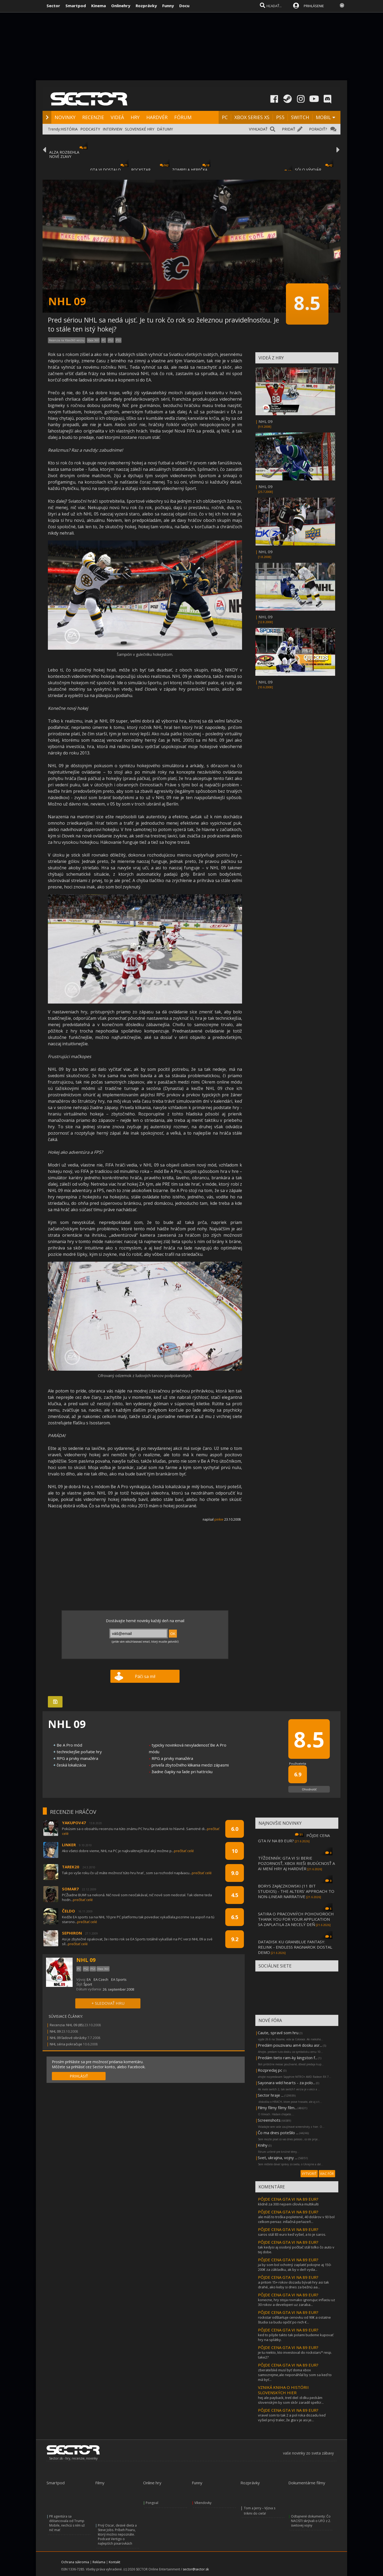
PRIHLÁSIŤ (79, 2076)
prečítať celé (184, 1850)
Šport (88, 1984)
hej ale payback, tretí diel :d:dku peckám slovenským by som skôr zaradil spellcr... (291, 2400)
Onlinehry (120, 5)
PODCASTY (90, 129)
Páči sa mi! (145, 1676)
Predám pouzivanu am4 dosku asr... (290, 2045)
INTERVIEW (112, 129)
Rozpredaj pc (270, 2070)
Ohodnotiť (309, 1789)
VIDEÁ (117, 117)
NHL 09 (266, 421)
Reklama (99, 2562)
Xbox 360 (93, 340)
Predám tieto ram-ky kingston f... (287, 2057)
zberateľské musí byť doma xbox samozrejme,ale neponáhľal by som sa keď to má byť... (295, 2375)
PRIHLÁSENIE (314, 5)
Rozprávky (146, 5)
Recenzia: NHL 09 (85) (67, 2025)
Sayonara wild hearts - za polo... (286, 2082)
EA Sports (119, 1979)
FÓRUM (183, 117)
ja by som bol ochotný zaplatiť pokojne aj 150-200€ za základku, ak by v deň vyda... (294, 2267)
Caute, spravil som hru (278, 2032)
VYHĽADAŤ (258, 129)
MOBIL (323, 117)
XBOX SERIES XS (251, 117)
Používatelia (297, 1763)
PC (225, 117)
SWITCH (300, 117)
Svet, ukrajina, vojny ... (277, 2157)
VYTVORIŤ (309, 2173)
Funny (168, 5)
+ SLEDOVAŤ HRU (107, 2003)
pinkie (218, 1519)
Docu (184, 5)
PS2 (110, 340)
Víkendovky (202, 2503)
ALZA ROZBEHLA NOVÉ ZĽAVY (64, 154)
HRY (135, 117)
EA (89, 1979)
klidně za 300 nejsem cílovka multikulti (288, 2204)
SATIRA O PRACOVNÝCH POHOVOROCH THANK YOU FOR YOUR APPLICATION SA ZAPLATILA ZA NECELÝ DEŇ (296, 1919)
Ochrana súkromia (75, 2562)
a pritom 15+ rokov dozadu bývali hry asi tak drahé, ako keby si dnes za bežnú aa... (293, 2284)
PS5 (280, 117)
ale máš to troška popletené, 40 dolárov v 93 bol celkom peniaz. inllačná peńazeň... (296, 2219)
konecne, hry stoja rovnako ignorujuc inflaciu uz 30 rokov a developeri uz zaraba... (296, 2302)
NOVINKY (65, 117)
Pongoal (152, 2503)
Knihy (263, 2145)
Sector (53, 5)
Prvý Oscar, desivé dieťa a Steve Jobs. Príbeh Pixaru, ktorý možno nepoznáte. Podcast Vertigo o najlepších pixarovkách (117, 2534)
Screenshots (269, 2120)
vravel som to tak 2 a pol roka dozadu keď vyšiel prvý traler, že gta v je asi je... (292, 2417)
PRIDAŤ (288, 129)
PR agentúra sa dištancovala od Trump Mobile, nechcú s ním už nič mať (67, 2523)
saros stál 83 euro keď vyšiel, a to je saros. (292, 2234)
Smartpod (75, 5)
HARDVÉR (157, 117)
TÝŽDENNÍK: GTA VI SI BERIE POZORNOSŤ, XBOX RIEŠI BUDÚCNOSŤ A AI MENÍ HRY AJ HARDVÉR (296, 1863)
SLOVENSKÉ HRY (139, 129)
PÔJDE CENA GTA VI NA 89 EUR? (288, 2199)
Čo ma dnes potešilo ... (278, 2132)
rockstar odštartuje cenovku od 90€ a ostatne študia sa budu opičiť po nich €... (294, 2320)
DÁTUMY (165, 129)
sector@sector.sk (196, 2569)
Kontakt (114, 2562)
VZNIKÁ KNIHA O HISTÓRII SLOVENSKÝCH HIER (283, 2390)
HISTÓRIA (69, 129)
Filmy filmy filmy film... (277, 2107)
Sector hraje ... (271, 2095)
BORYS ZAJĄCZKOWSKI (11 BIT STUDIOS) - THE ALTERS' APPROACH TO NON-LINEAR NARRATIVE (296, 1891)
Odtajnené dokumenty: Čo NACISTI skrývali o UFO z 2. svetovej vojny (311, 2521)
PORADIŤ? (318, 129)
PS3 (118, 340)
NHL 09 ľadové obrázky (68, 2037)
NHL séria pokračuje (66, 2044)
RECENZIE (93, 117)
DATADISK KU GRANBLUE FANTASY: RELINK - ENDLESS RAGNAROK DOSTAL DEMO (295, 1947)
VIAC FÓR (327, 2173)
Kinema (98, 5)
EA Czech (101, 1979)
